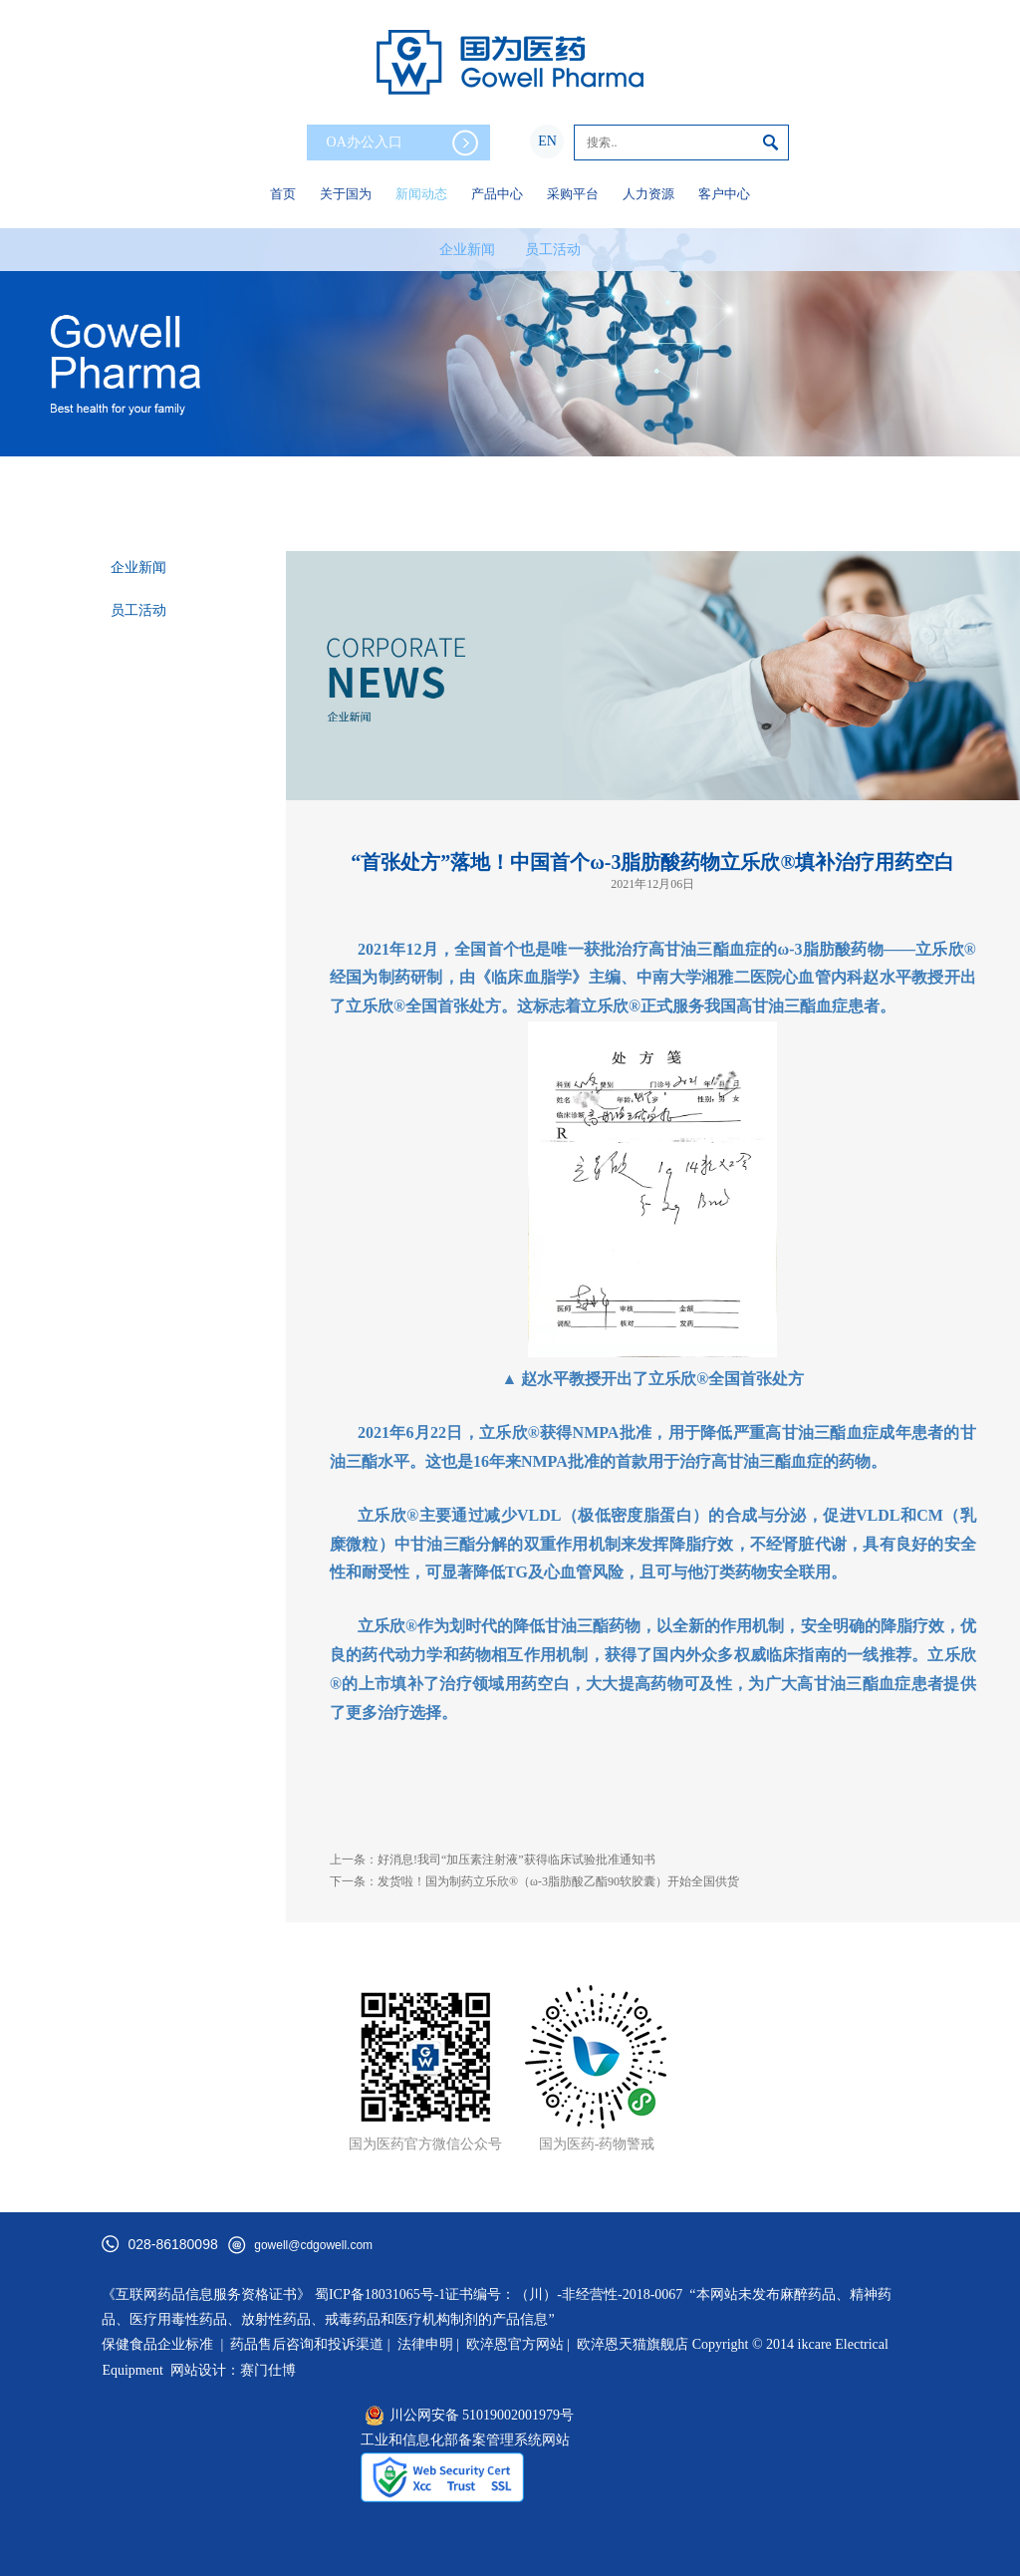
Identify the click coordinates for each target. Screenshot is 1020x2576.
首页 (283, 193)
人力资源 (648, 193)
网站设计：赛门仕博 (233, 2370)
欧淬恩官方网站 (515, 2344)
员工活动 (553, 249)
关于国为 (346, 193)
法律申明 (425, 2344)
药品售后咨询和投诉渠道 (308, 2344)
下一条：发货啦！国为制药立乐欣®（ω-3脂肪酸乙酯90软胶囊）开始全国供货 (534, 1881)
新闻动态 (421, 193)
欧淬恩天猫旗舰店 (632, 2344)
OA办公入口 (402, 143)
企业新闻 (467, 249)
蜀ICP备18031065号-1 (380, 2294)
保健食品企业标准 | (162, 2344)
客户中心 (724, 193)
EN (547, 141)
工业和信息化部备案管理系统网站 (465, 2440)
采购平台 (573, 193)
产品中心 (497, 193)
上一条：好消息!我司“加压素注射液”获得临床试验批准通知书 (492, 1859)
